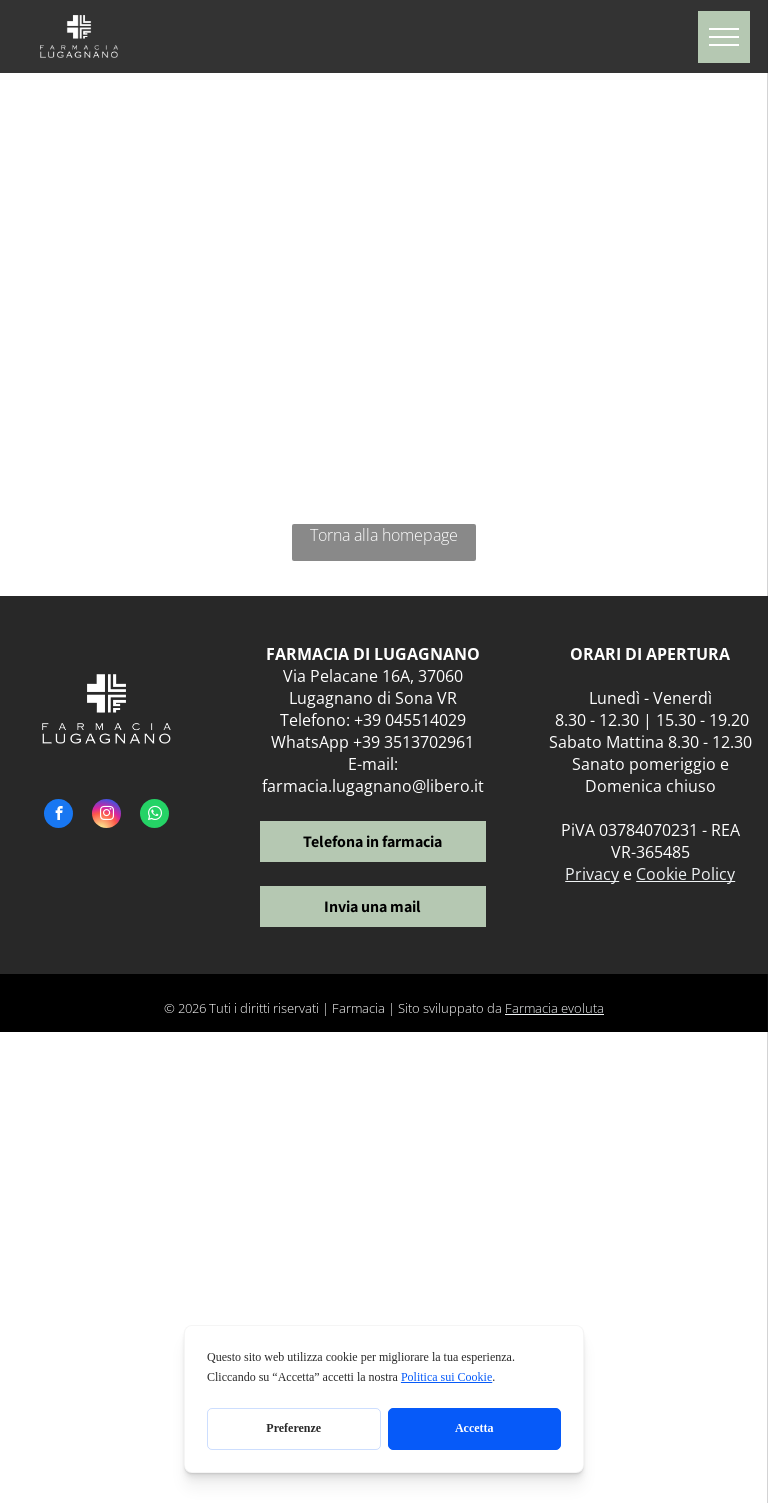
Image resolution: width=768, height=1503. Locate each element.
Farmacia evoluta (554, 1008)
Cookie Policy (685, 874)
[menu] (724, 37)
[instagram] (106, 816)
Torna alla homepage (384, 535)
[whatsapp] (154, 816)
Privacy (592, 874)
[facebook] (58, 816)
